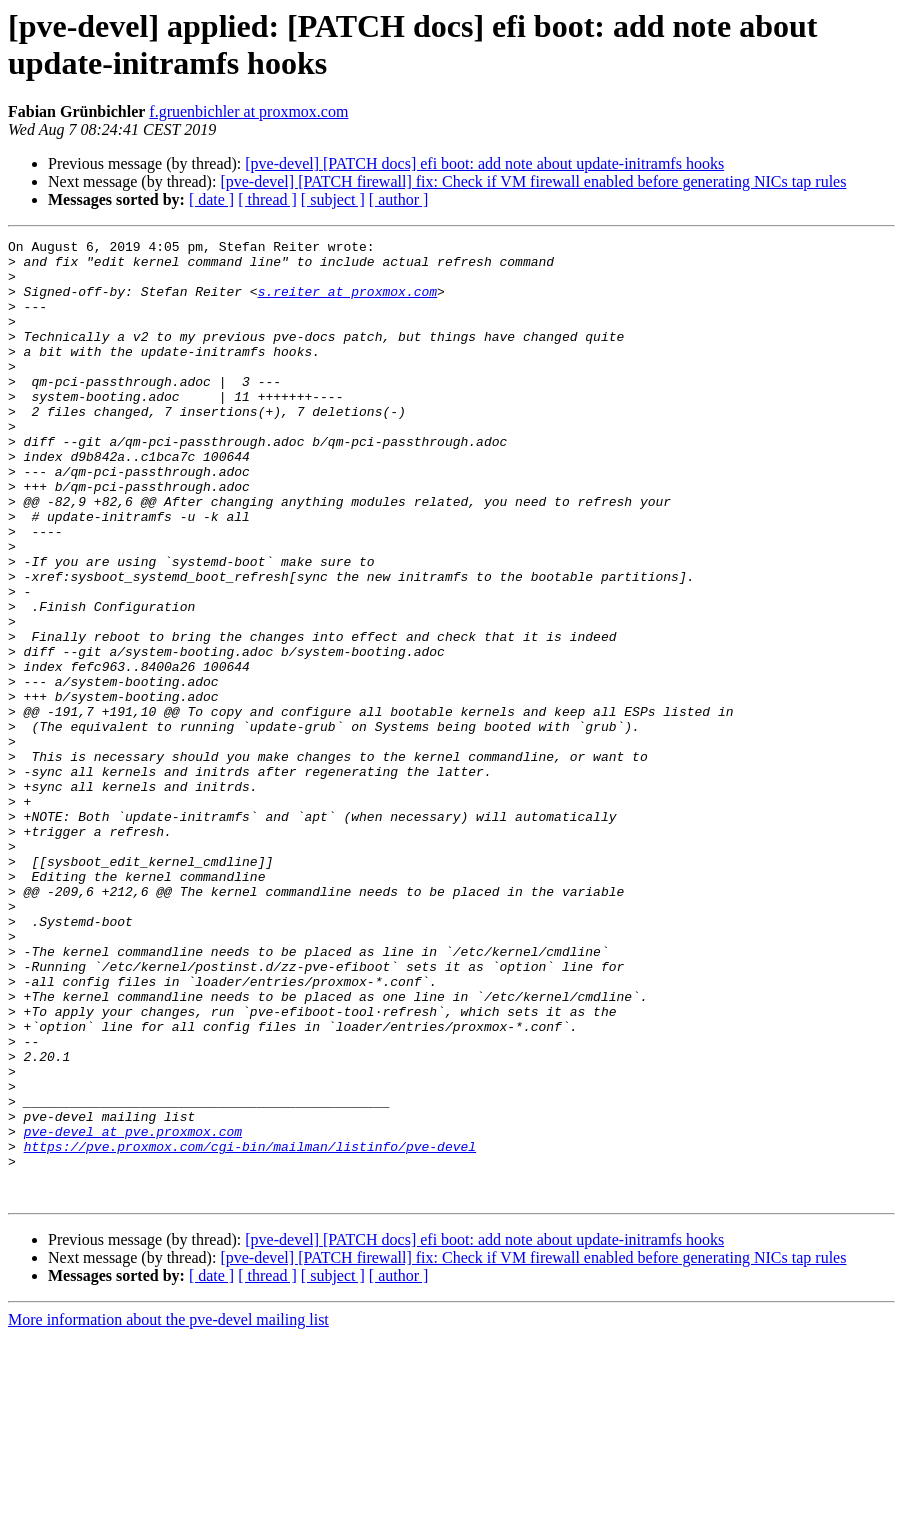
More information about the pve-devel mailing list (168, 1511)
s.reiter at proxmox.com (347, 303)
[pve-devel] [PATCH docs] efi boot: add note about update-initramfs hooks (484, 163)
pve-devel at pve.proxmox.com (133, 1311)
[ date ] (211, 199)
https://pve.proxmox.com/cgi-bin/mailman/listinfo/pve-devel (250, 1329)
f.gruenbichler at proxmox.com (248, 111)
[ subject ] (333, 199)
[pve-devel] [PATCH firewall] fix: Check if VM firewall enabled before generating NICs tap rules (533, 181)
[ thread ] (267, 199)
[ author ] (399, 199)
